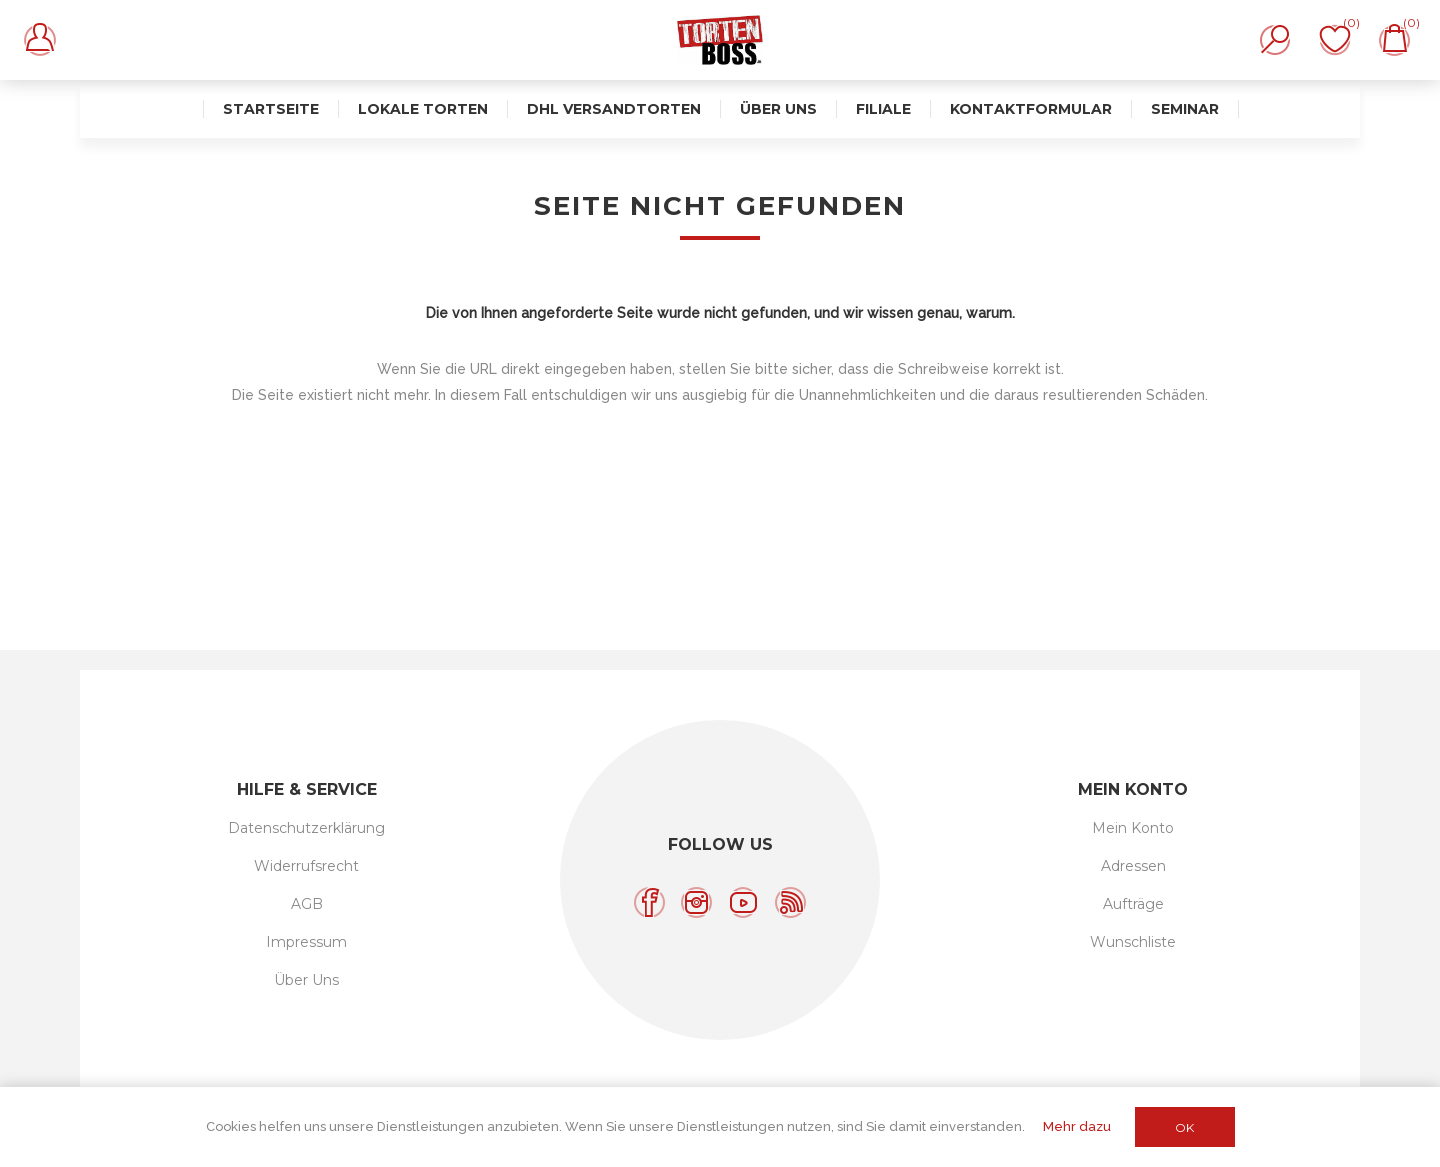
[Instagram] (696, 902)
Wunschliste (1133, 942)
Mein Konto (1133, 828)
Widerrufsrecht (306, 866)
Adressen (1133, 866)
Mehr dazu (1077, 1126)
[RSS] (790, 902)
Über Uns (306, 980)
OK (1184, 1127)
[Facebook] (649, 902)
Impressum (306, 942)
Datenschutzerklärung (306, 828)
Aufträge (1133, 904)
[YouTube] (743, 902)
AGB (307, 904)
